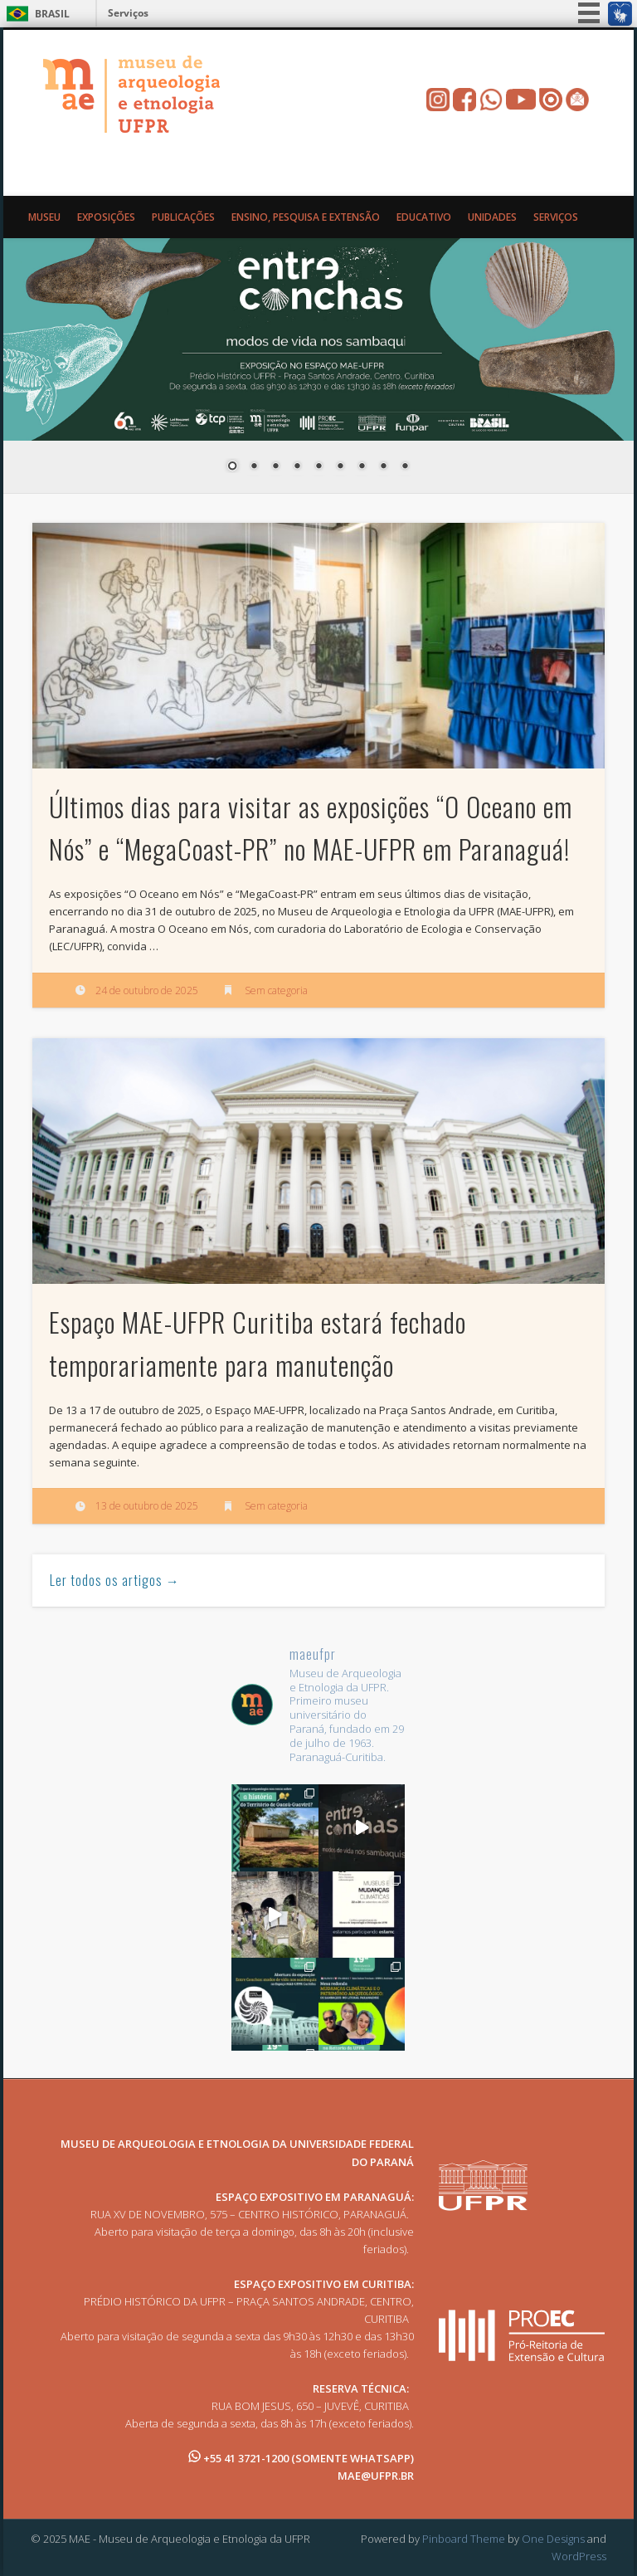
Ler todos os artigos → (115, 1580)
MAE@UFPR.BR (376, 2475)
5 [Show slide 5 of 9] (318, 467)
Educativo (423, 217)
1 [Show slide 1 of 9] (232, 467)
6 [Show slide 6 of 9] (340, 467)
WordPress (579, 2556)
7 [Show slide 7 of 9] (362, 467)
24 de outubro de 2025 (146, 990)
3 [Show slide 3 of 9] (275, 467)
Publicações (183, 217)
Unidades (492, 217)
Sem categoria (276, 990)
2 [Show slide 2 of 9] (254, 467)
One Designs (553, 2538)
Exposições (106, 217)
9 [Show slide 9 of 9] (405, 467)
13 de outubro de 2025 (146, 1506)
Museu (44, 217)
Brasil (52, 14)
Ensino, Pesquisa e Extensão (305, 217)
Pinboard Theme (463, 2538)
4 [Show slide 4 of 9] (297, 467)
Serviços (128, 13)
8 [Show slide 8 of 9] (383, 467)
